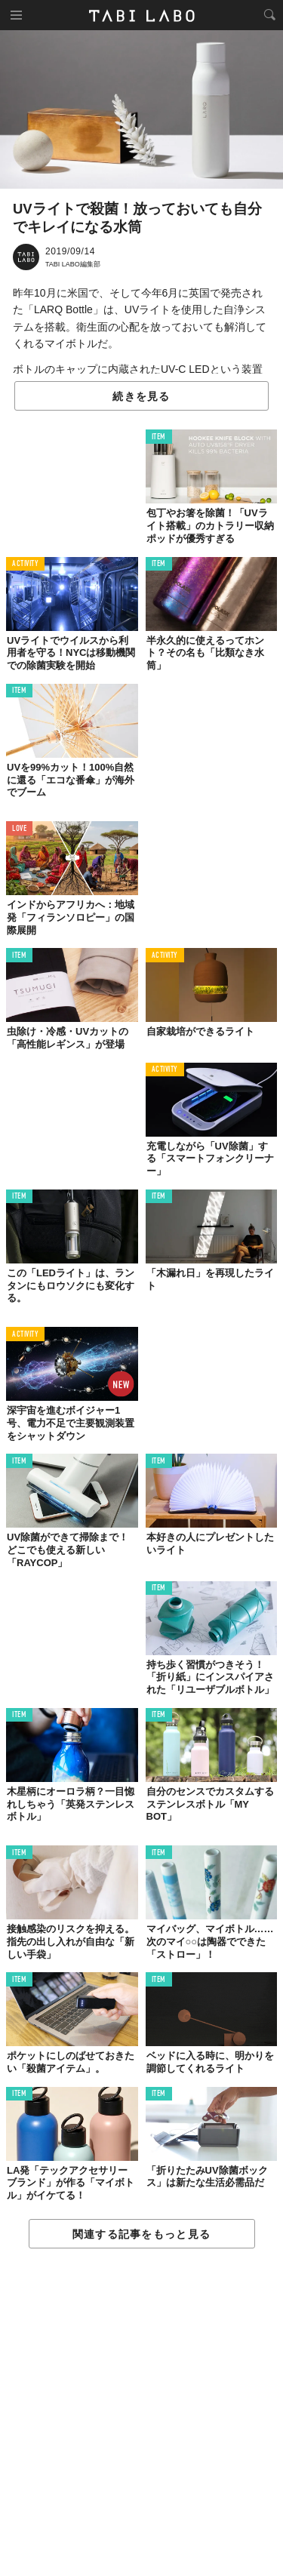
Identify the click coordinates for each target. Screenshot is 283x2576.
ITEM (159, 437)
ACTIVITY (25, 564)
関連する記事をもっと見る (141, 2234)
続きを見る (141, 396)
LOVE (19, 829)
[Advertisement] (141, 2413)
